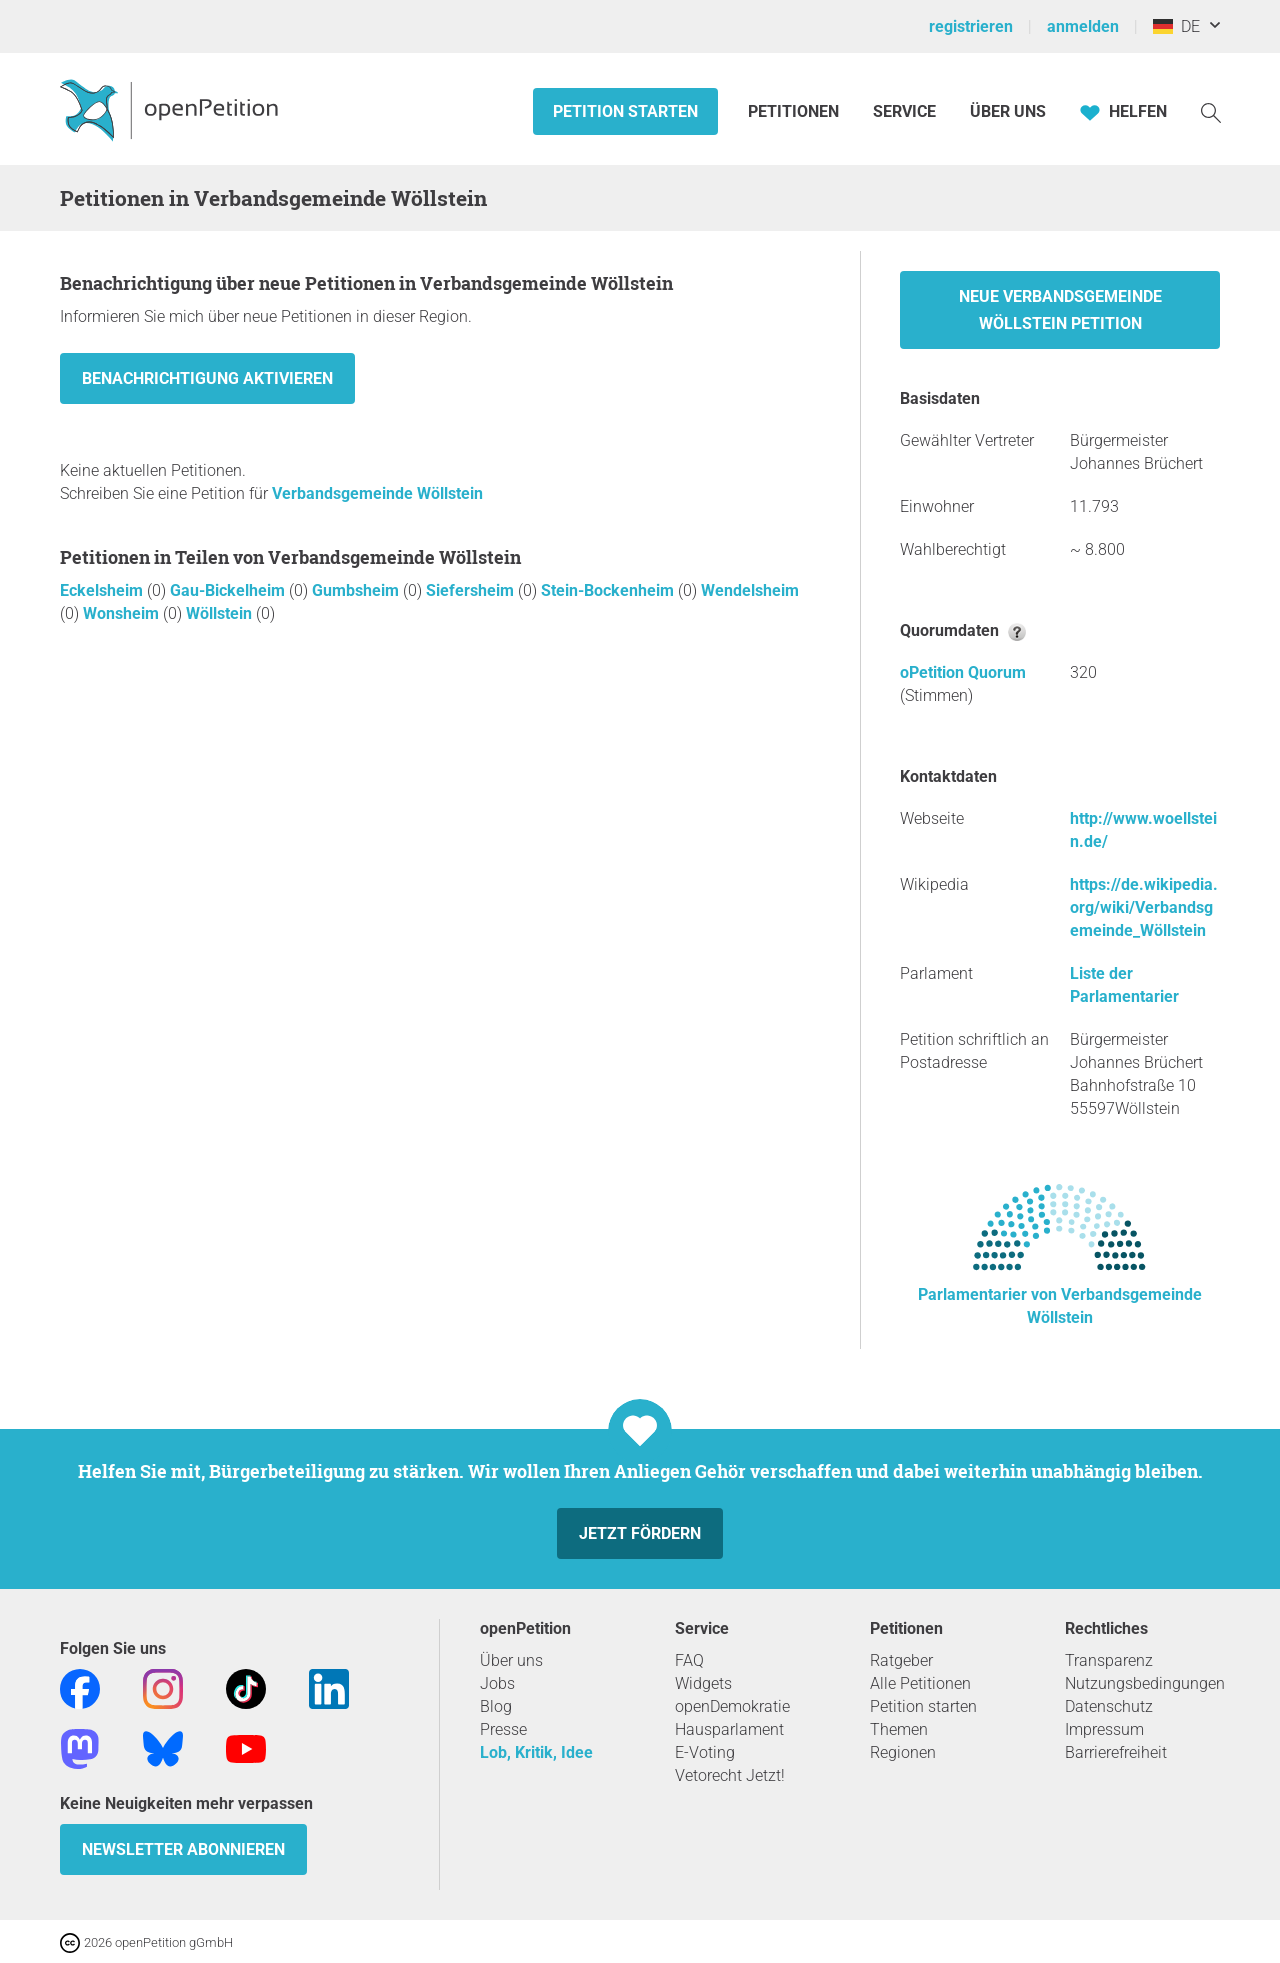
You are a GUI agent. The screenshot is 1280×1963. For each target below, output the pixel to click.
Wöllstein (221, 613)
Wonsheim (123, 613)
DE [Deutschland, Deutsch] (1176, 26)
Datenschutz (1109, 1706)
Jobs (497, 1683)
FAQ (689, 1660)
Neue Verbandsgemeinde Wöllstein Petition (1060, 310)
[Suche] (1211, 111)
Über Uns (1008, 111)
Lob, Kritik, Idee (536, 1752)
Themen (899, 1729)
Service (904, 111)
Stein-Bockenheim (609, 590)
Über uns (511, 1660)
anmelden (1083, 26)
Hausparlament (729, 1729)
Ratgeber (901, 1660)
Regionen (903, 1752)
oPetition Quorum (963, 672)
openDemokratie (732, 1706)
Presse (503, 1729)
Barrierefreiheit (1116, 1752)
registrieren (971, 26)
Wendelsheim (750, 590)
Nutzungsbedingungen (1145, 1683)
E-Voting (705, 1752)
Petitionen (795, 111)
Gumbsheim (357, 590)
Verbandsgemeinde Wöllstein (377, 493)
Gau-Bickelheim (229, 590)
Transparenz (1109, 1660)
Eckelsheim (103, 590)
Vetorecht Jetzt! (730, 1775)
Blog (496, 1706)
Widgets (703, 1683)
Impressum (1104, 1729)
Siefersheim (472, 590)
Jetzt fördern (640, 1533)
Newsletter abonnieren (183, 1849)
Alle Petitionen (920, 1683)
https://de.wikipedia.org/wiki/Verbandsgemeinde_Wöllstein (1144, 907)
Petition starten (625, 111)
